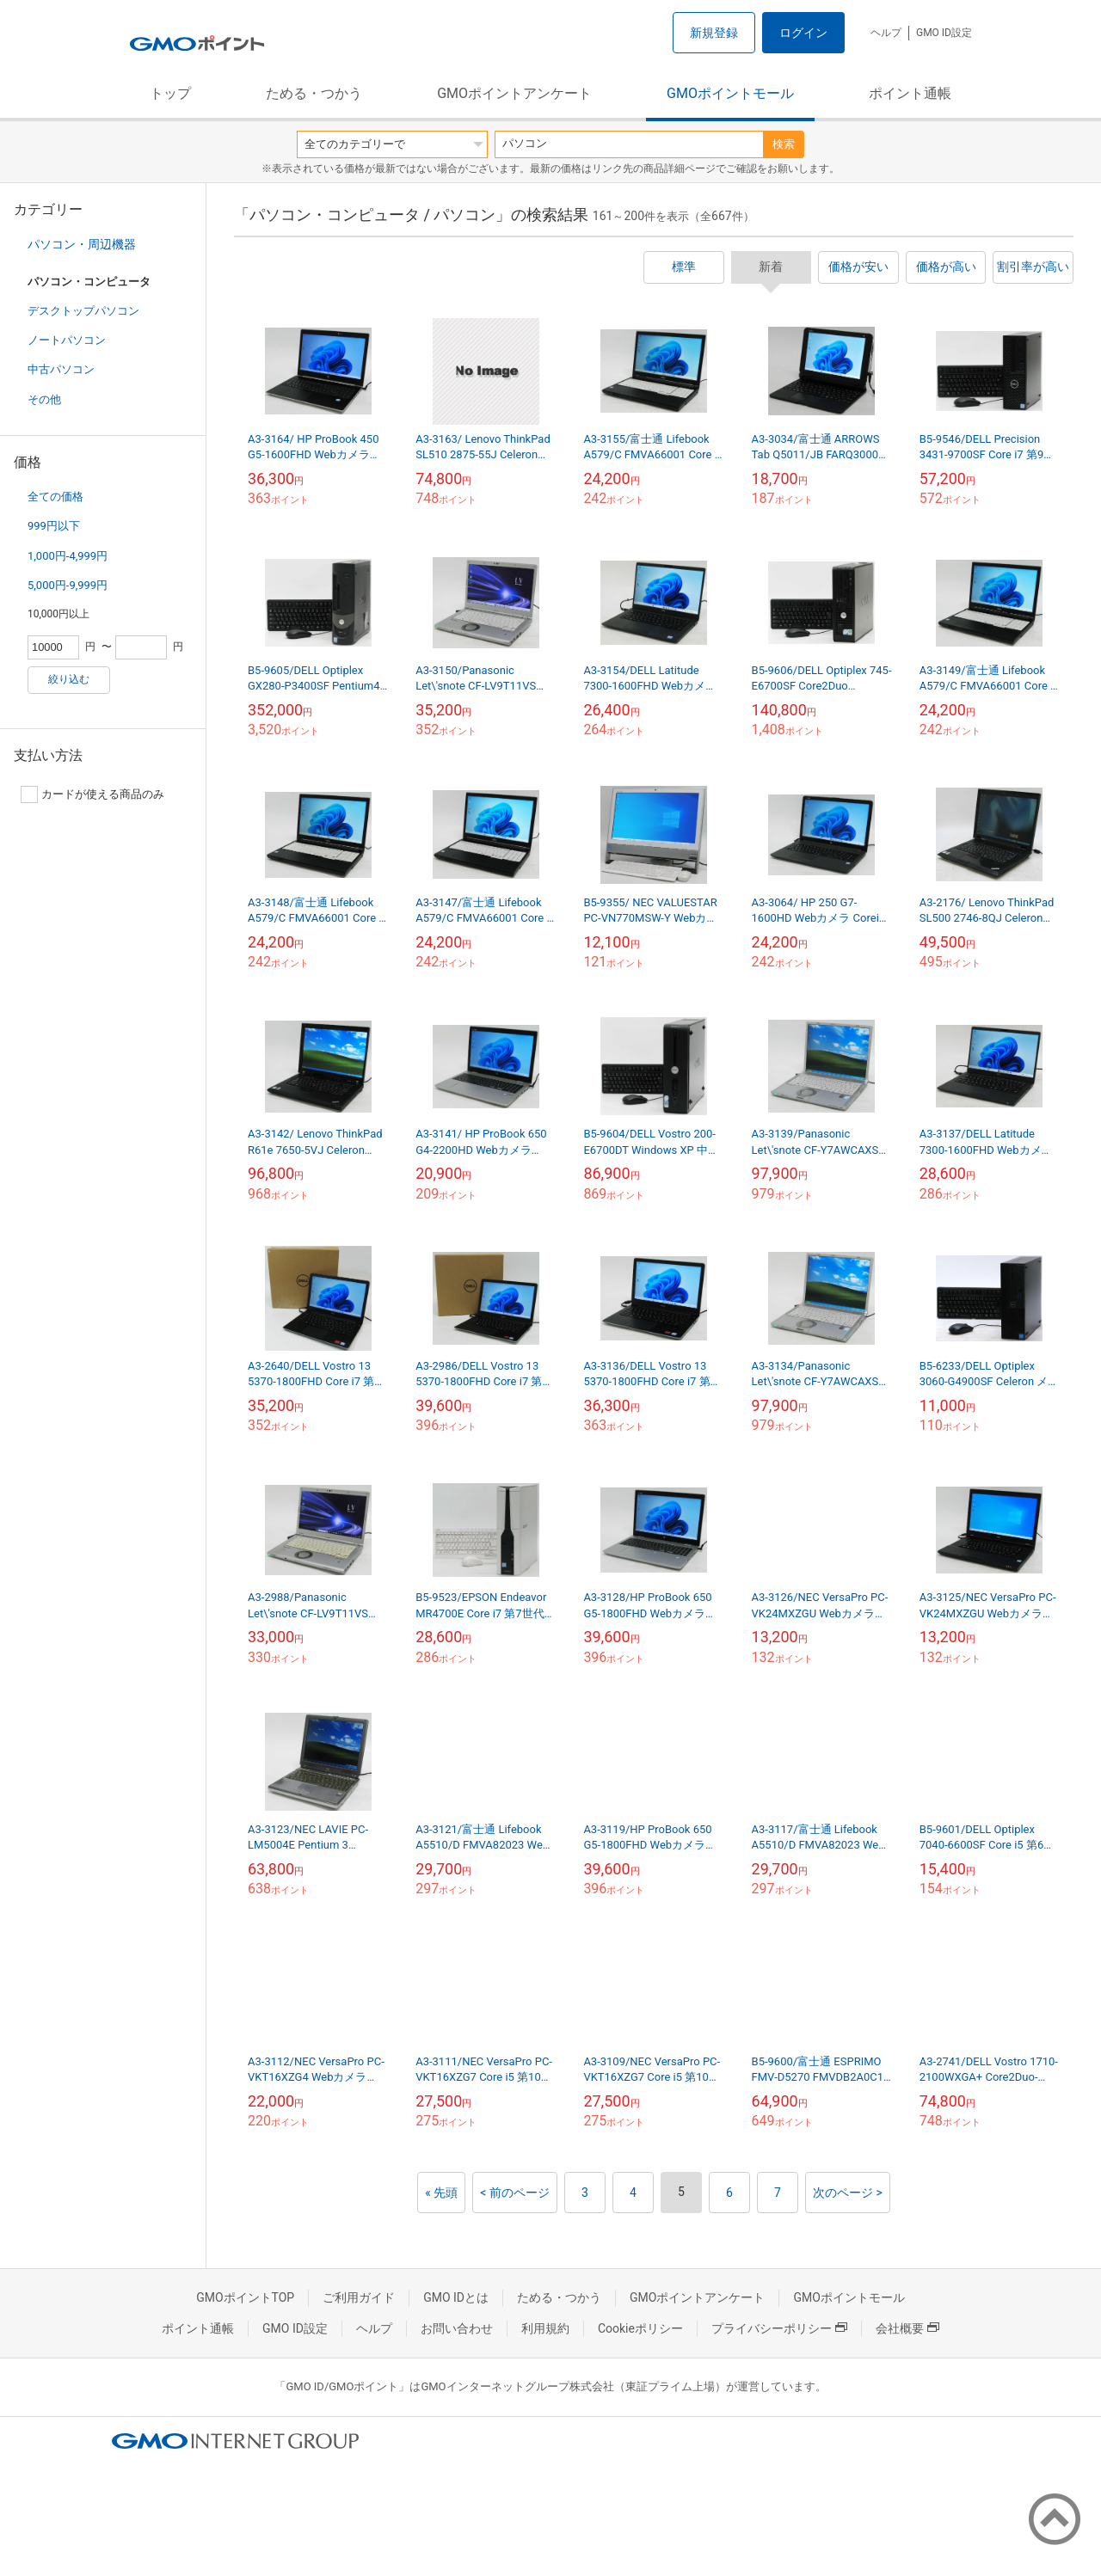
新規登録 (714, 33)
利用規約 (545, 2328)
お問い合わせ (457, 2328)
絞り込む (68, 679)
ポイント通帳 (910, 93)
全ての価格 (55, 496)
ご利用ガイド (359, 2297)
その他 (44, 399)
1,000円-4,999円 (68, 555)
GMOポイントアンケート (514, 93)
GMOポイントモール (730, 93)
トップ (170, 93)
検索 (783, 144)
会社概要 (907, 2328)
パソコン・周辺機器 (82, 244)
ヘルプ (885, 33)
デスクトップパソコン (83, 310)
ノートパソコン (67, 340)
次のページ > (848, 2192)
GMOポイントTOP (245, 2297)
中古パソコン (61, 369)
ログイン (803, 33)
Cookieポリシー (640, 2328)
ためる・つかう (314, 93)
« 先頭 (441, 2192)
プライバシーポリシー (779, 2328)
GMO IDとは (456, 2297)
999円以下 (54, 525)
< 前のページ (515, 2192)
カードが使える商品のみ (92, 794)
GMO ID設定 (944, 33)
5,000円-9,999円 (68, 585)
